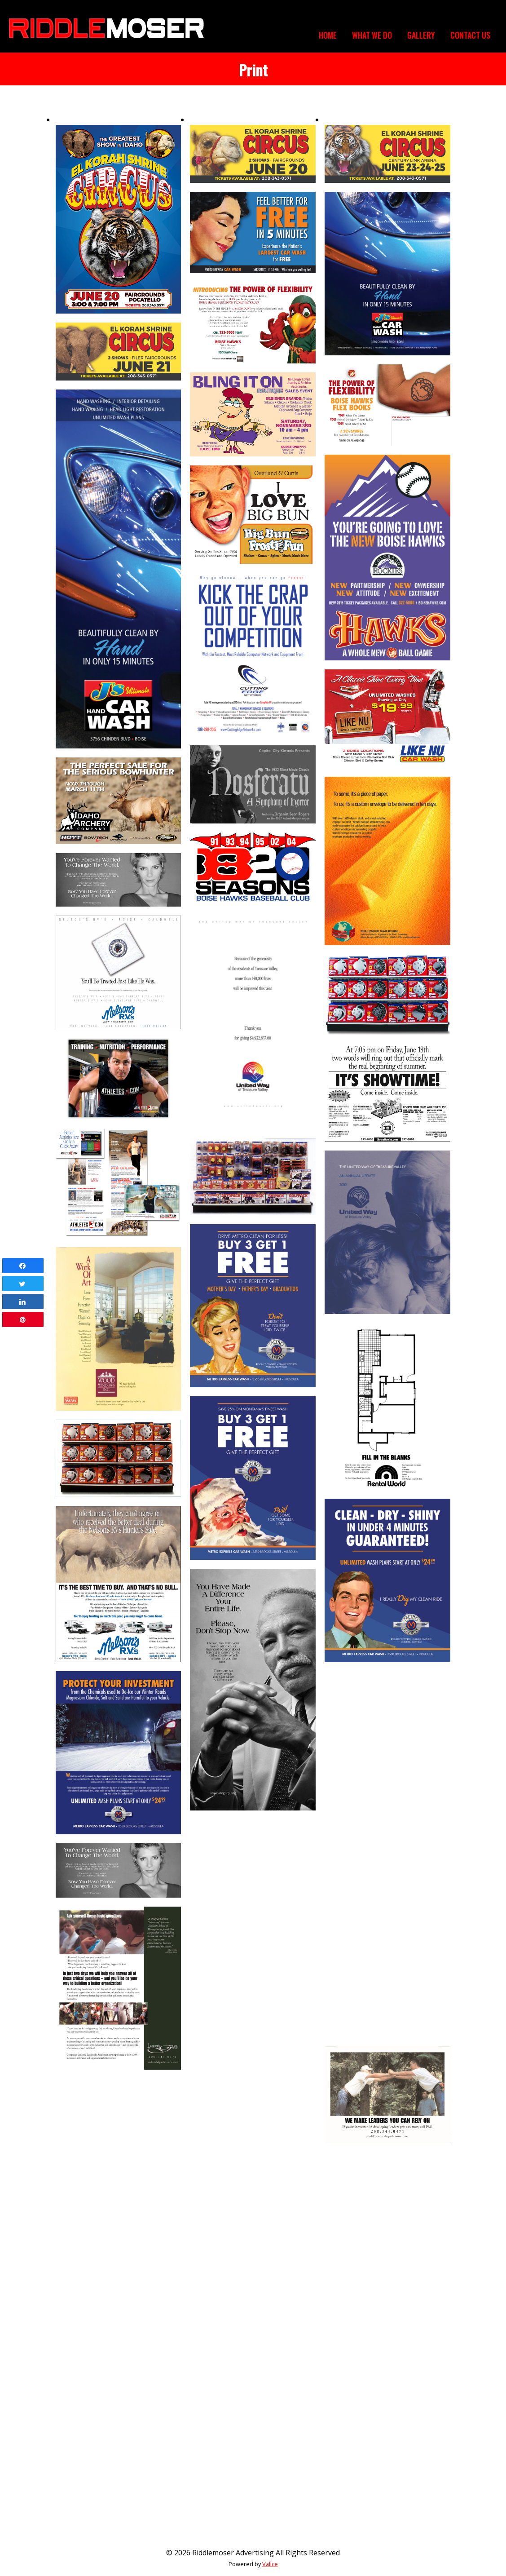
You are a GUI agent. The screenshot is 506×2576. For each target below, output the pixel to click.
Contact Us (470, 35)
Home (328, 35)
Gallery (421, 35)
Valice (270, 2564)
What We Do (372, 35)
